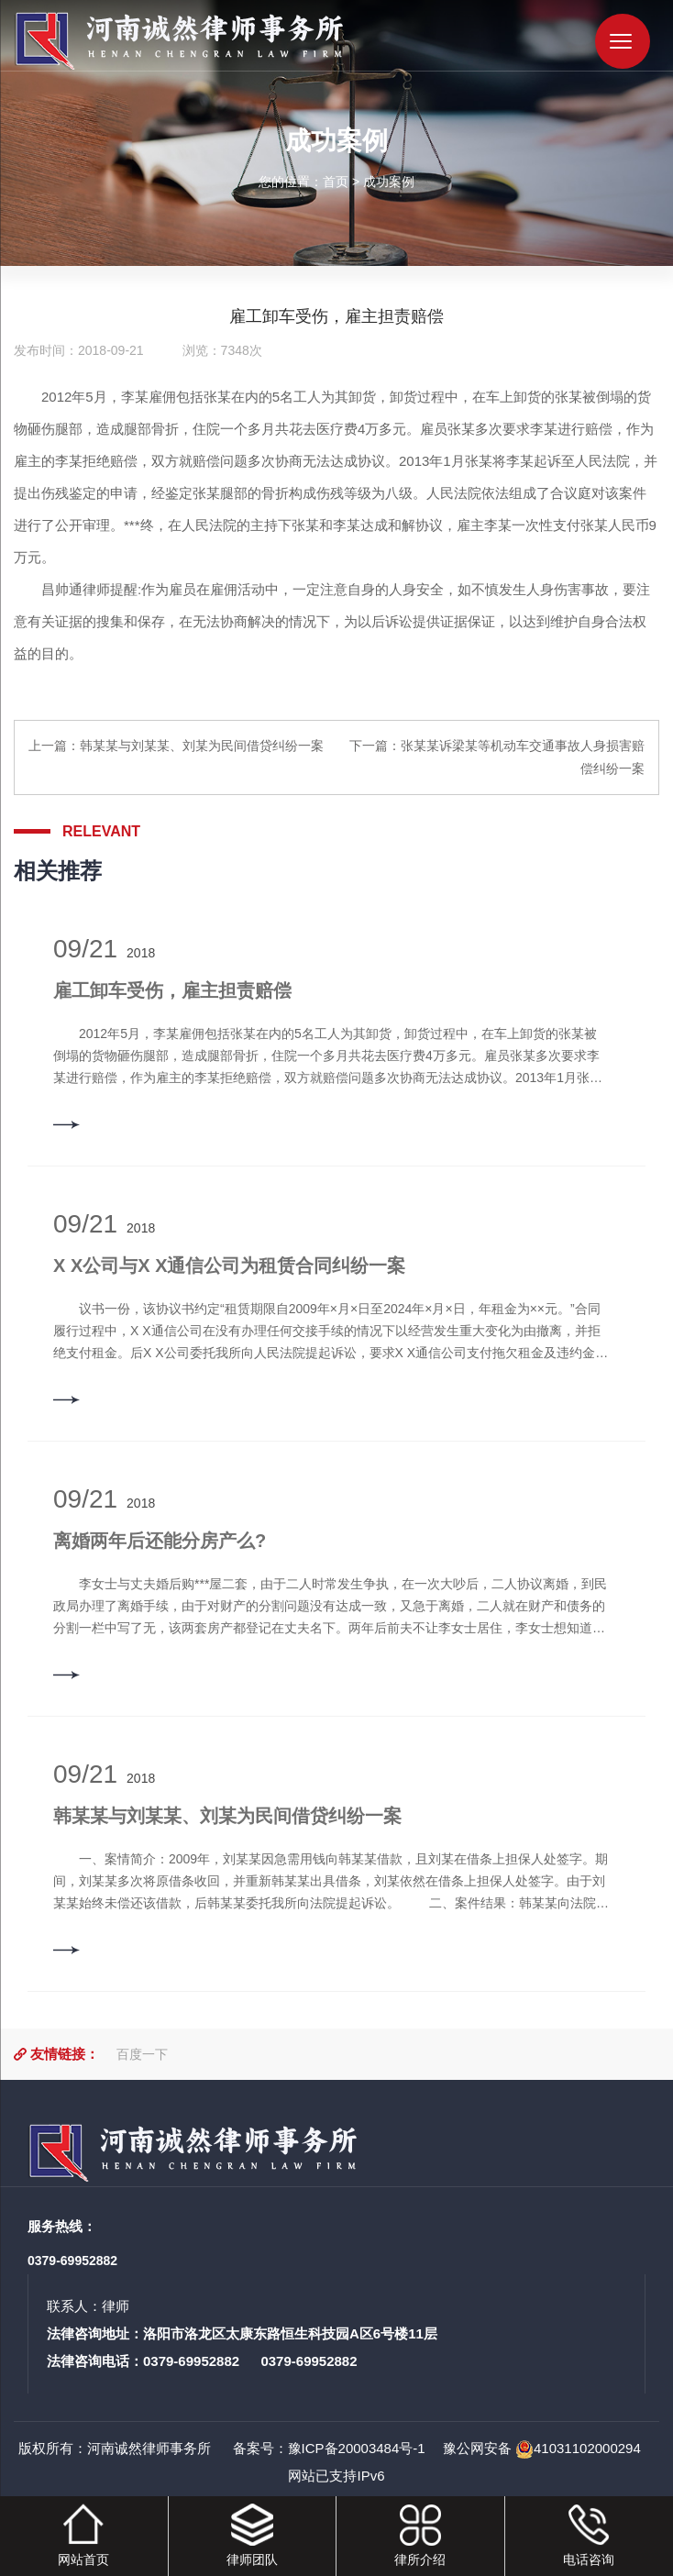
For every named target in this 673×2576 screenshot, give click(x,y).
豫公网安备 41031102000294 (542, 2448)
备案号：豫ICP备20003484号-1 (326, 2448)
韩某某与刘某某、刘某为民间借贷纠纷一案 (202, 745)
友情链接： (64, 2054)
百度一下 (142, 2054)
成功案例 (388, 180)
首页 (335, 180)
